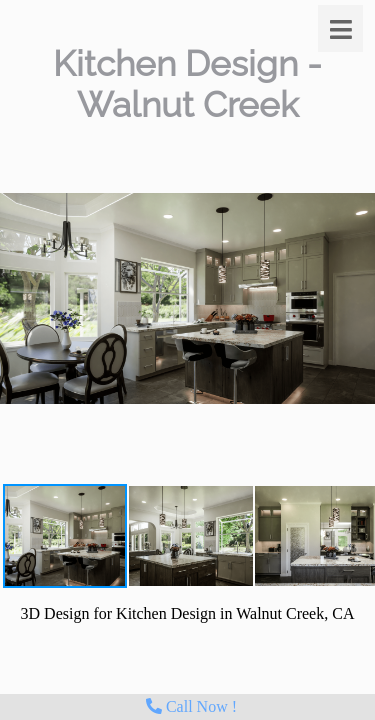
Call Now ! (191, 706)
